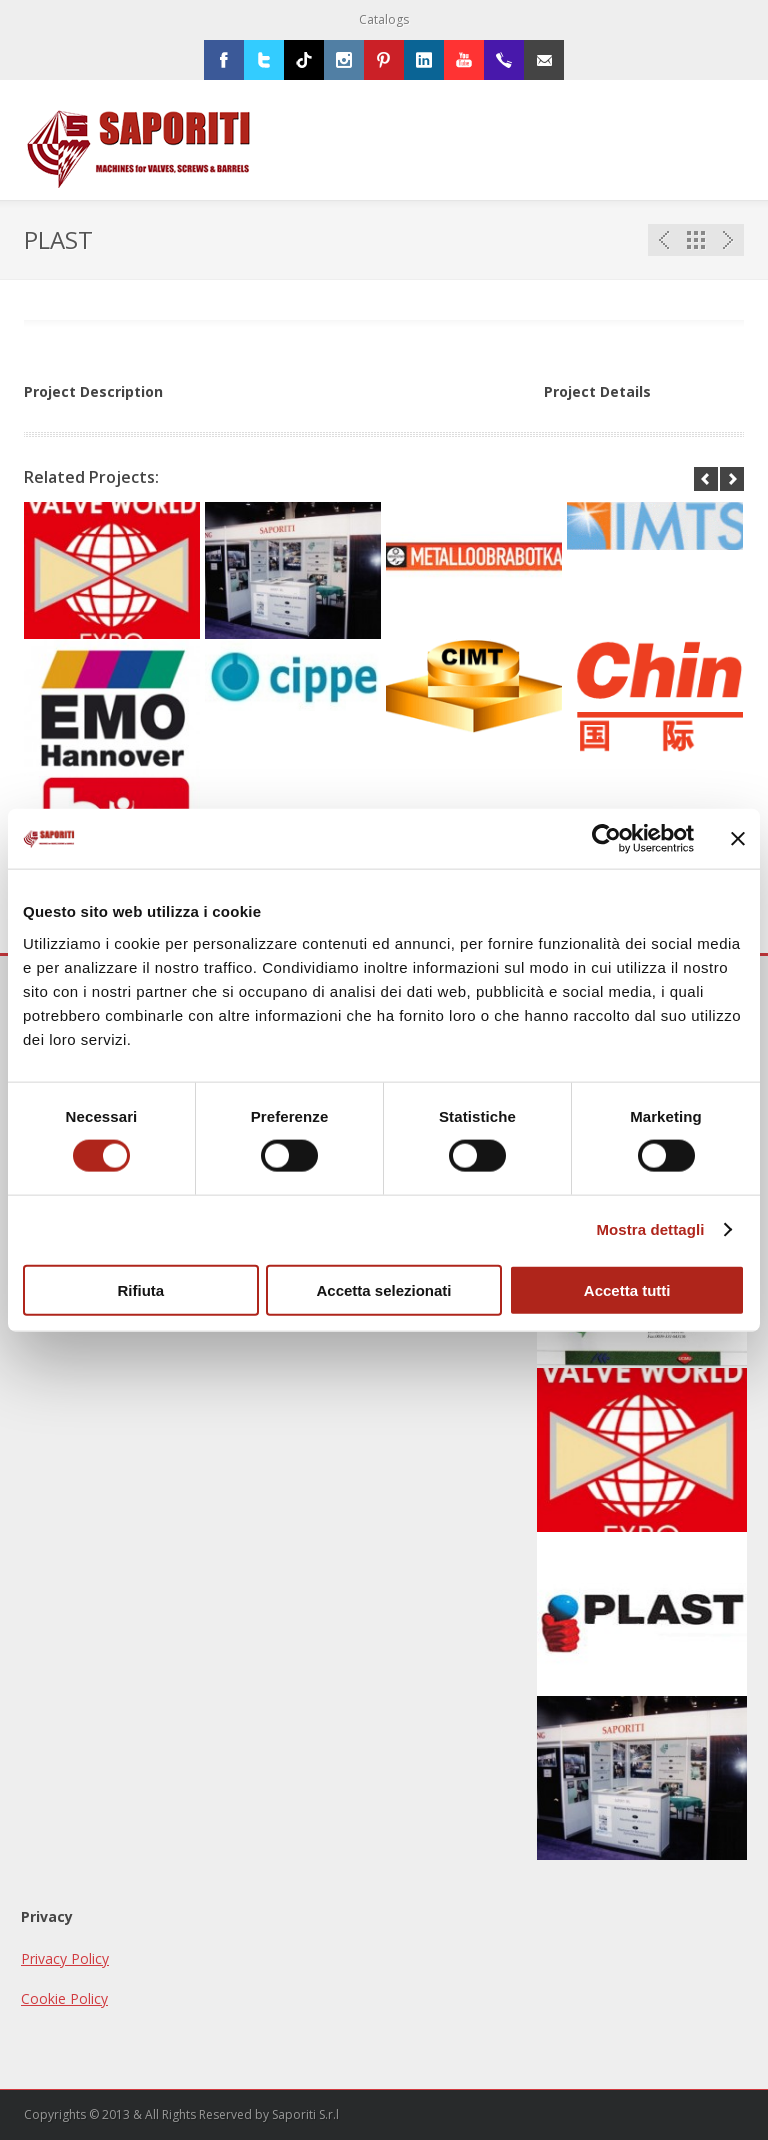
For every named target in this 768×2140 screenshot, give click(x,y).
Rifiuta (140, 1289)
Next (728, 240)
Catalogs (384, 19)
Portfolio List (696, 240)
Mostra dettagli (650, 1229)
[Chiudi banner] (738, 839)
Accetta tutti (627, 1289)
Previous (664, 240)
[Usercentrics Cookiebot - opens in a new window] (606, 839)
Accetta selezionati (383, 1289)
